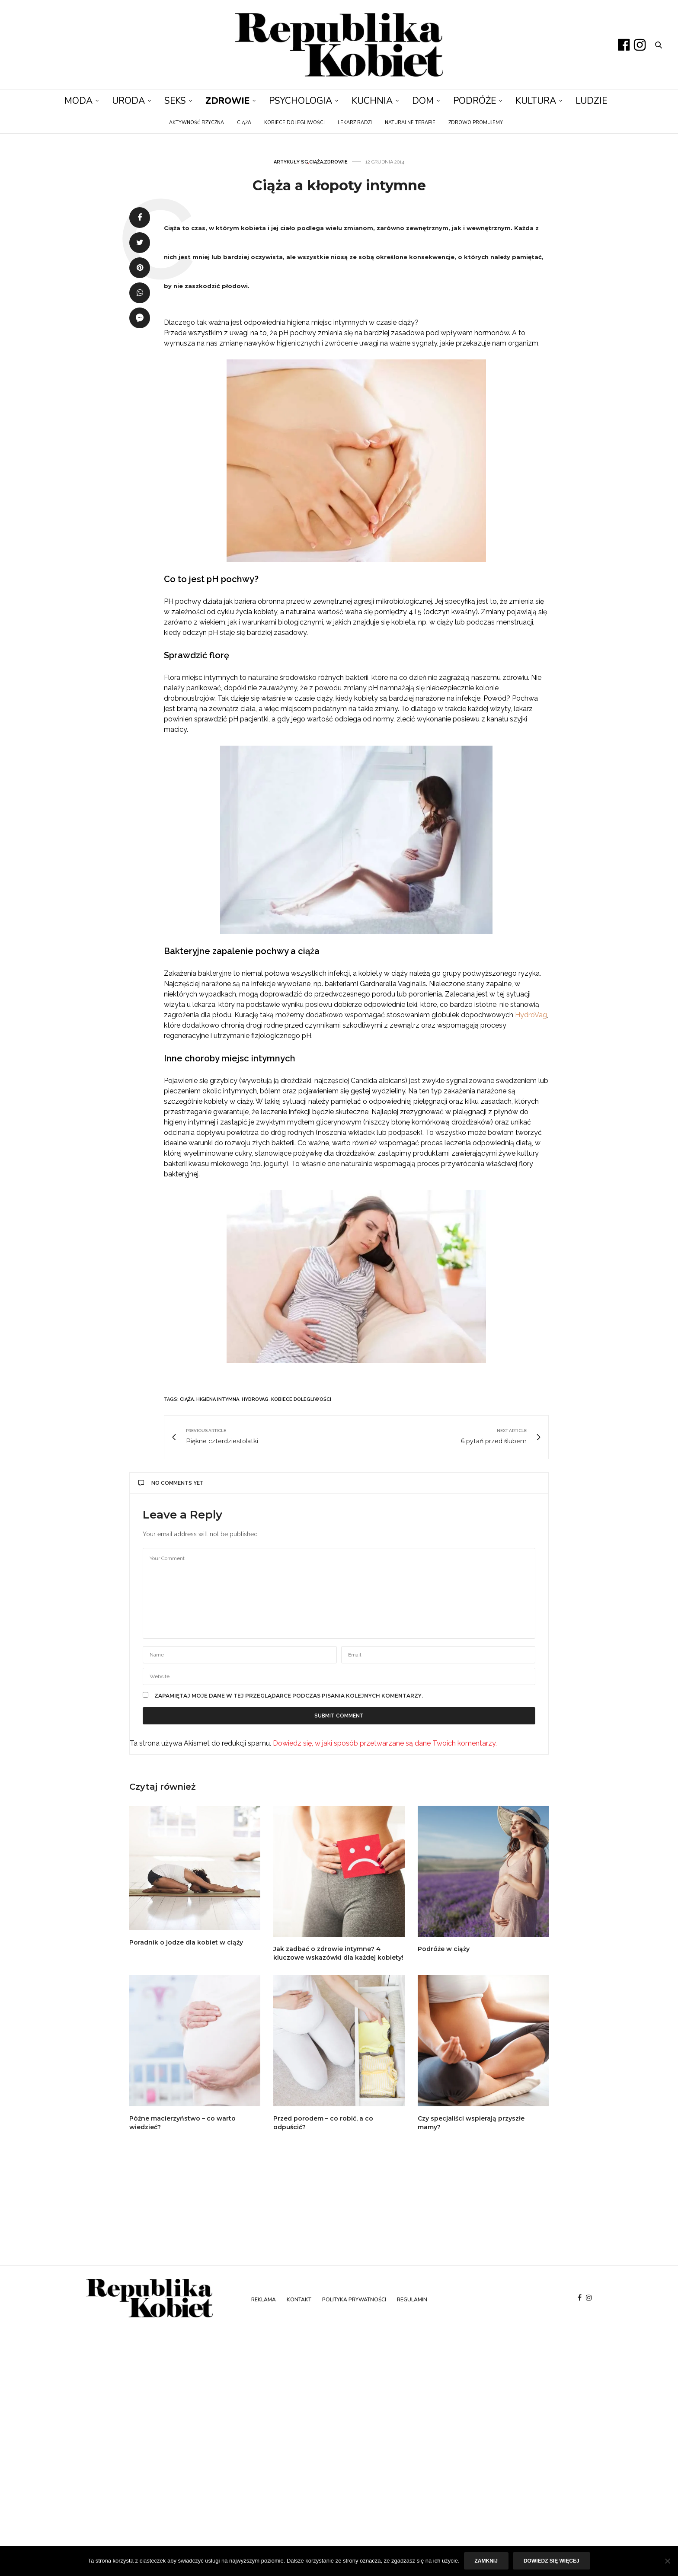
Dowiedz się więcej (551, 2561)
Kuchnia (372, 101)
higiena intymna (217, 1399)
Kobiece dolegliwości (294, 122)
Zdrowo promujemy (475, 122)
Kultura (535, 101)
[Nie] (667, 2561)
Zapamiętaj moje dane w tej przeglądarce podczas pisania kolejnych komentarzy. (288, 1695)
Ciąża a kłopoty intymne (339, 185)
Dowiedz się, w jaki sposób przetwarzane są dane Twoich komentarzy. (385, 1743)
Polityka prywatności (354, 2299)
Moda (78, 101)
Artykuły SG (291, 162)
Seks (175, 101)
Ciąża (244, 122)
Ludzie (591, 101)
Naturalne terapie (410, 122)
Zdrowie (227, 101)
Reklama (263, 2299)
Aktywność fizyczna (196, 122)
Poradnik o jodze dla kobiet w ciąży (186, 1942)
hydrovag (255, 1399)
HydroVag (530, 1015)
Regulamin (412, 2299)
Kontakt (299, 2299)
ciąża (187, 1399)
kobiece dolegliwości (301, 1399)
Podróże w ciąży (444, 1949)
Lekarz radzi (355, 122)
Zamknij (486, 2561)
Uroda (128, 101)
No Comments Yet (171, 1483)
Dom (423, 101)
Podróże (474, 101)
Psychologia (300, 101)
